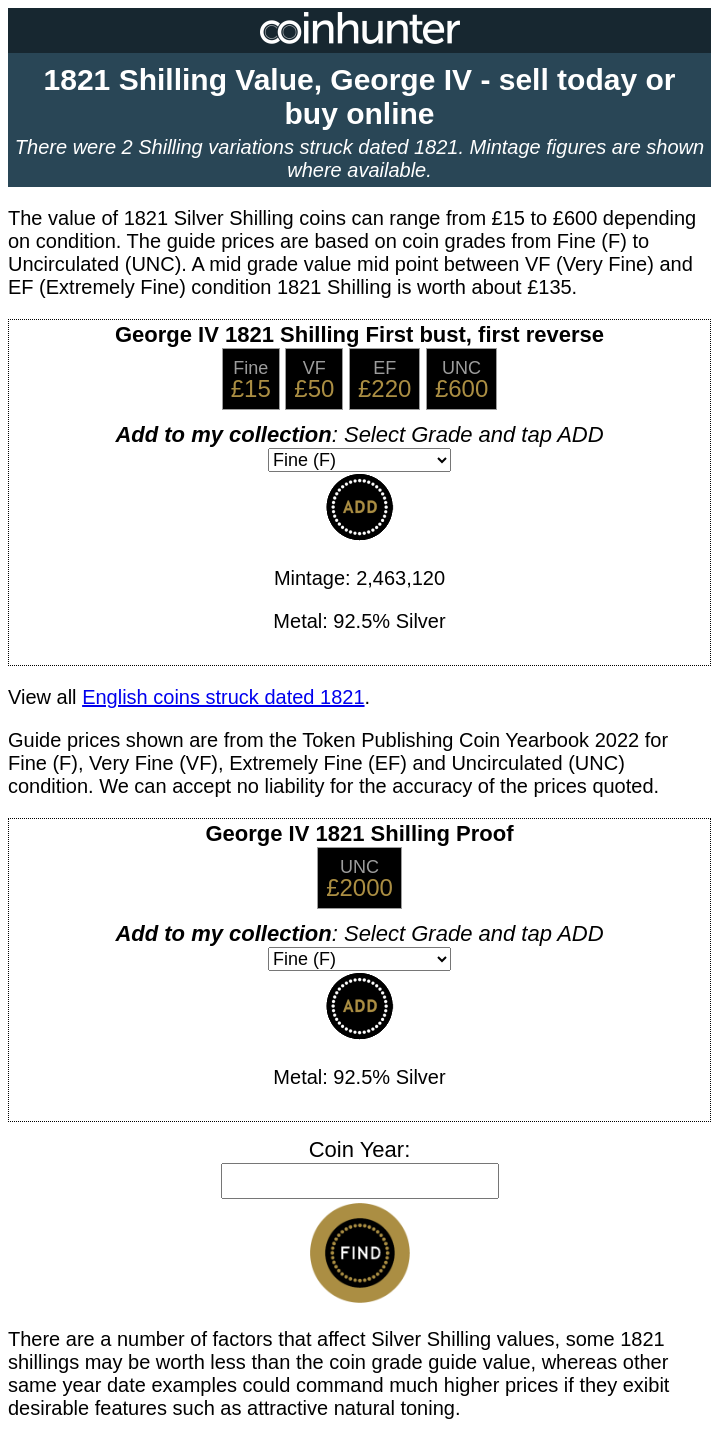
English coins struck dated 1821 (223, 697)
